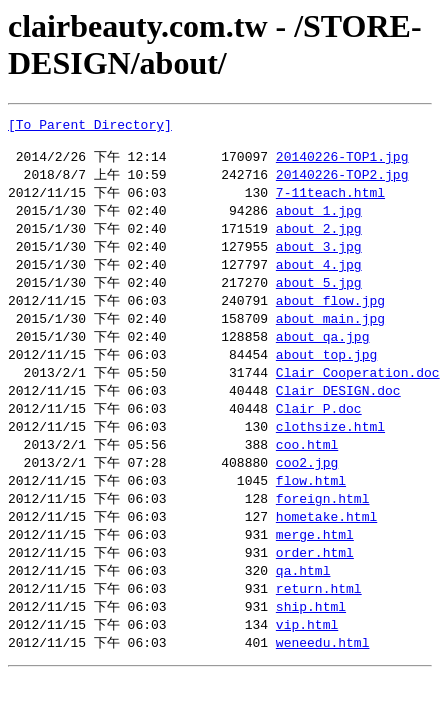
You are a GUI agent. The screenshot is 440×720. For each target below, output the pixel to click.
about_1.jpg (319, 220)
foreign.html (323, 524)
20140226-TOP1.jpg (342, 163)
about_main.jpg (330, 334)
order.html (315, 581)
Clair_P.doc (319, 429)
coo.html (307, 467)
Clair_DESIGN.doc (338, 410)
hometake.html (326, 543)
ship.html (311, 638)
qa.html (303, 600)
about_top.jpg (326, 372)
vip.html (307, 657)
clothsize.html (330, 448)
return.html (319, 619)
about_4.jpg (319, 277)
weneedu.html (323, 676)
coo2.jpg (307, 486)
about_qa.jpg (323, 353)
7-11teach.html (330, 201)
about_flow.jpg (330, 315)
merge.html (315, 562)
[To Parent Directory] (90, 127)
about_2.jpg (319, 239)
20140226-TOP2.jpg (342, 182)
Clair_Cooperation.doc (358, 391)
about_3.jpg (319, 258)
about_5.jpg (319, 296)
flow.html (311, 505)
